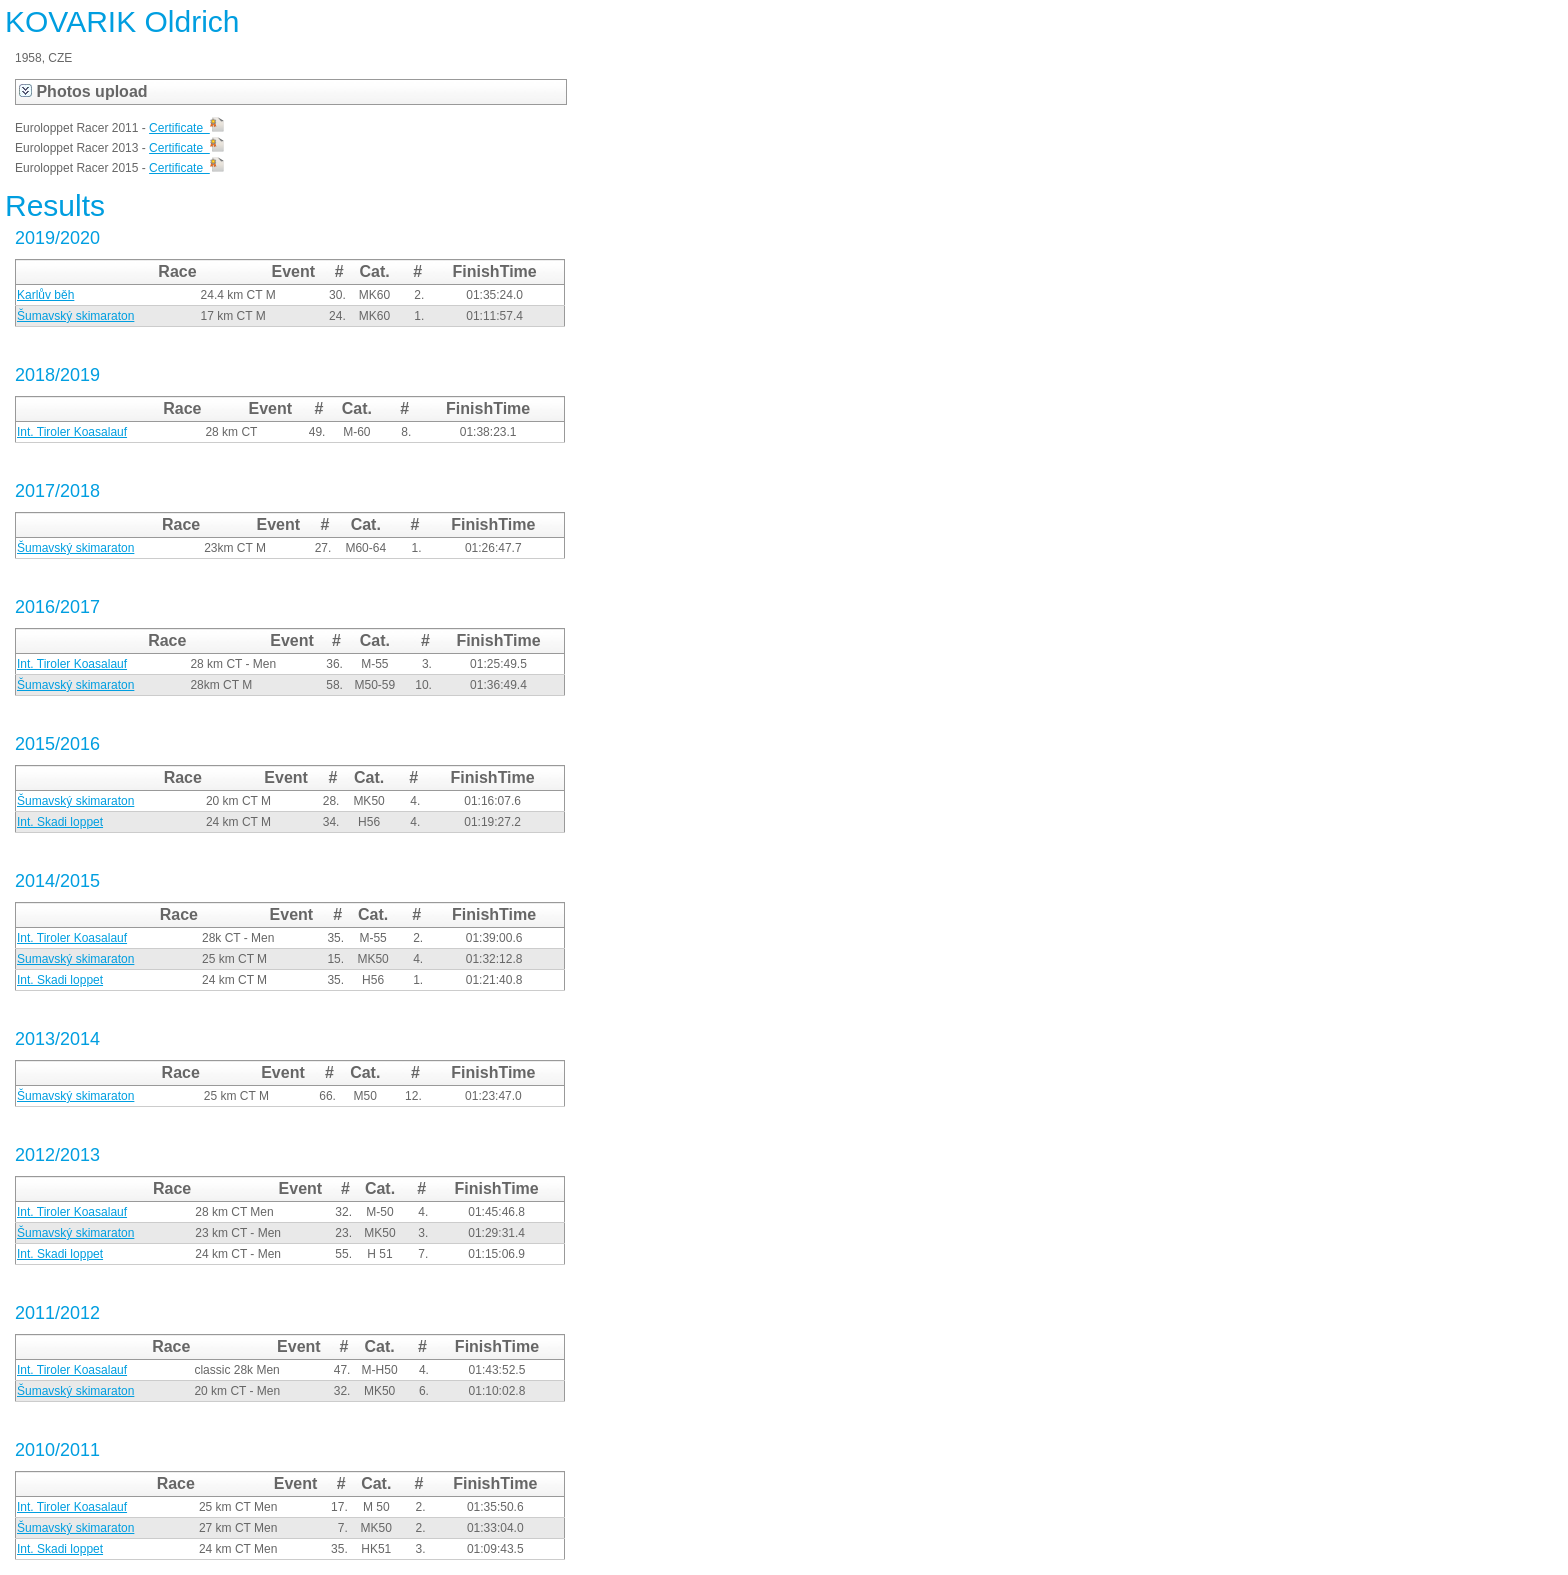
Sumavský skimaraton (75, 959)
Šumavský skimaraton (75, 316)
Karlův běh (45, 295)
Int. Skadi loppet (60, 822)
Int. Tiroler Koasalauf (72, 432)
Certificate (186, 128)
